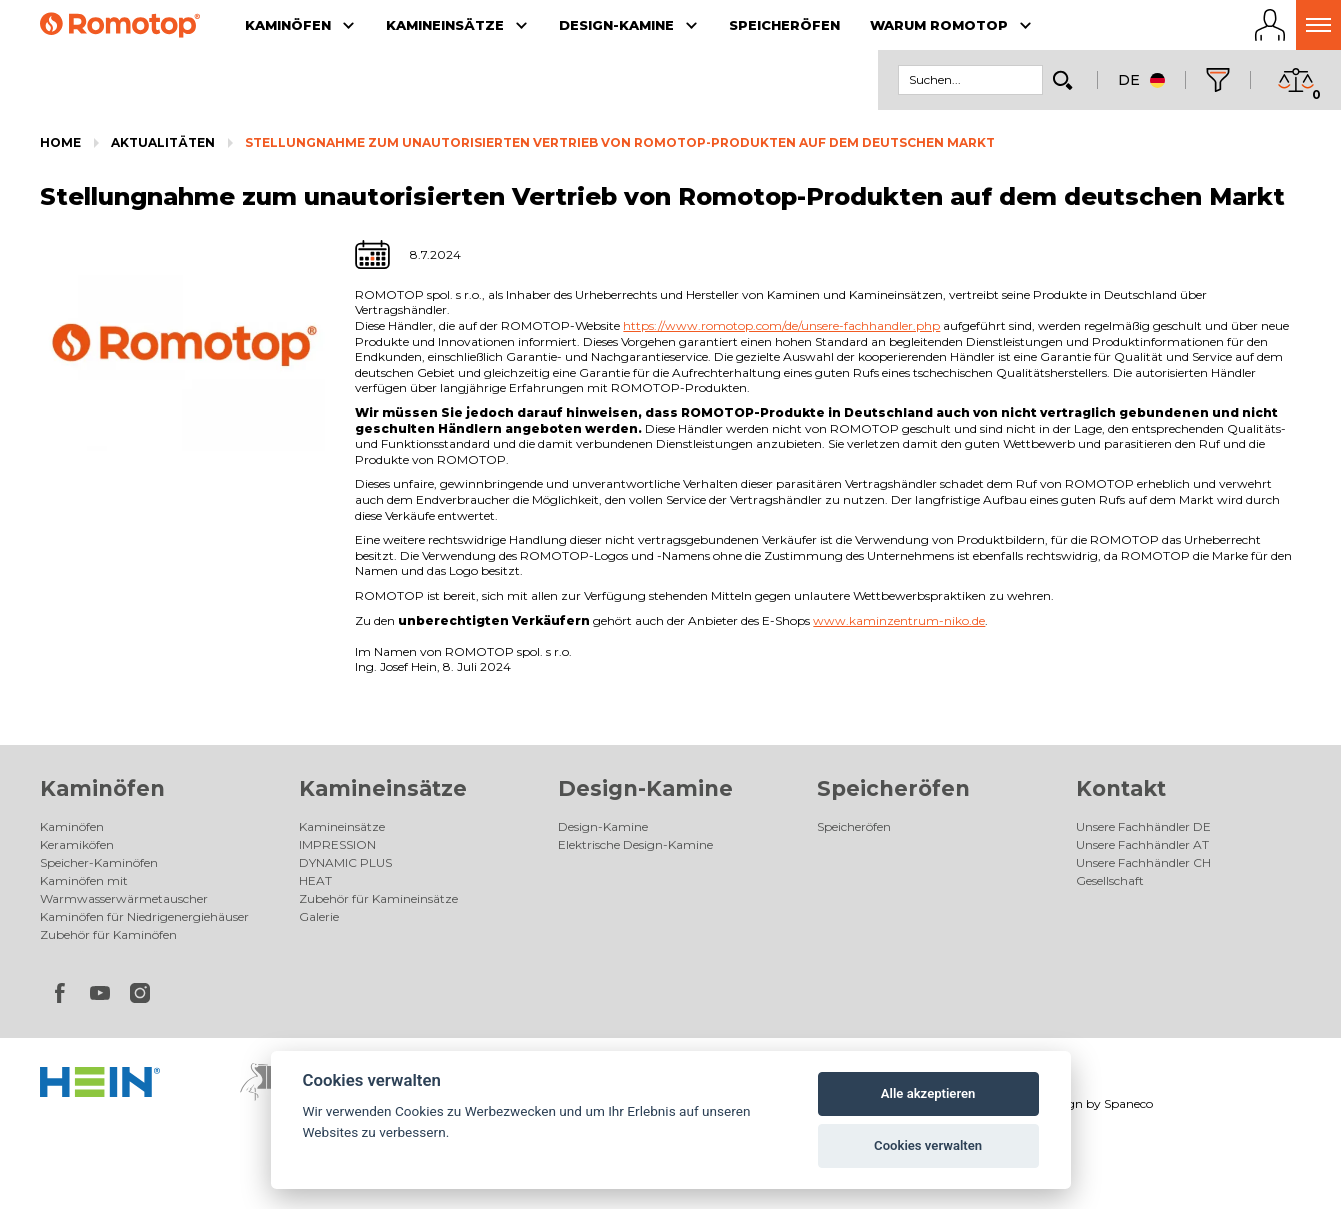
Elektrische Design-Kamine (635, 844)
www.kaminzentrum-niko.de (899, 620)
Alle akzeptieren (928, 1093)
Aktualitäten (163, 142)
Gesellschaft (1110, 880)
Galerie (319, 916)
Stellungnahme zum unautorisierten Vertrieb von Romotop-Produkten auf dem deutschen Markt (620, 142)
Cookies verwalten (928, 1145)
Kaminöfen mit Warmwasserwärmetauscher (124, 889)
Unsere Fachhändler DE (1143, 826)
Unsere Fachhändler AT (1142, 844)
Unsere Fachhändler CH (1143, 862)
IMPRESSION (337, 844)
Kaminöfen (102, 788)
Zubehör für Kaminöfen (108, 934)
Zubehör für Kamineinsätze (378, 898)
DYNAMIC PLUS (345, 862)
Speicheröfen (893, 788)
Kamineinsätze (383, 788)
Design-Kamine (645, 788)
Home (60, 142)
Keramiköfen (77, 844)
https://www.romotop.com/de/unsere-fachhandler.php (781, 325)
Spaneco (1128, 1103)
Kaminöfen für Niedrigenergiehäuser (144, 916)
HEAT (315, 880)
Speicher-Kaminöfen (99, 862)
